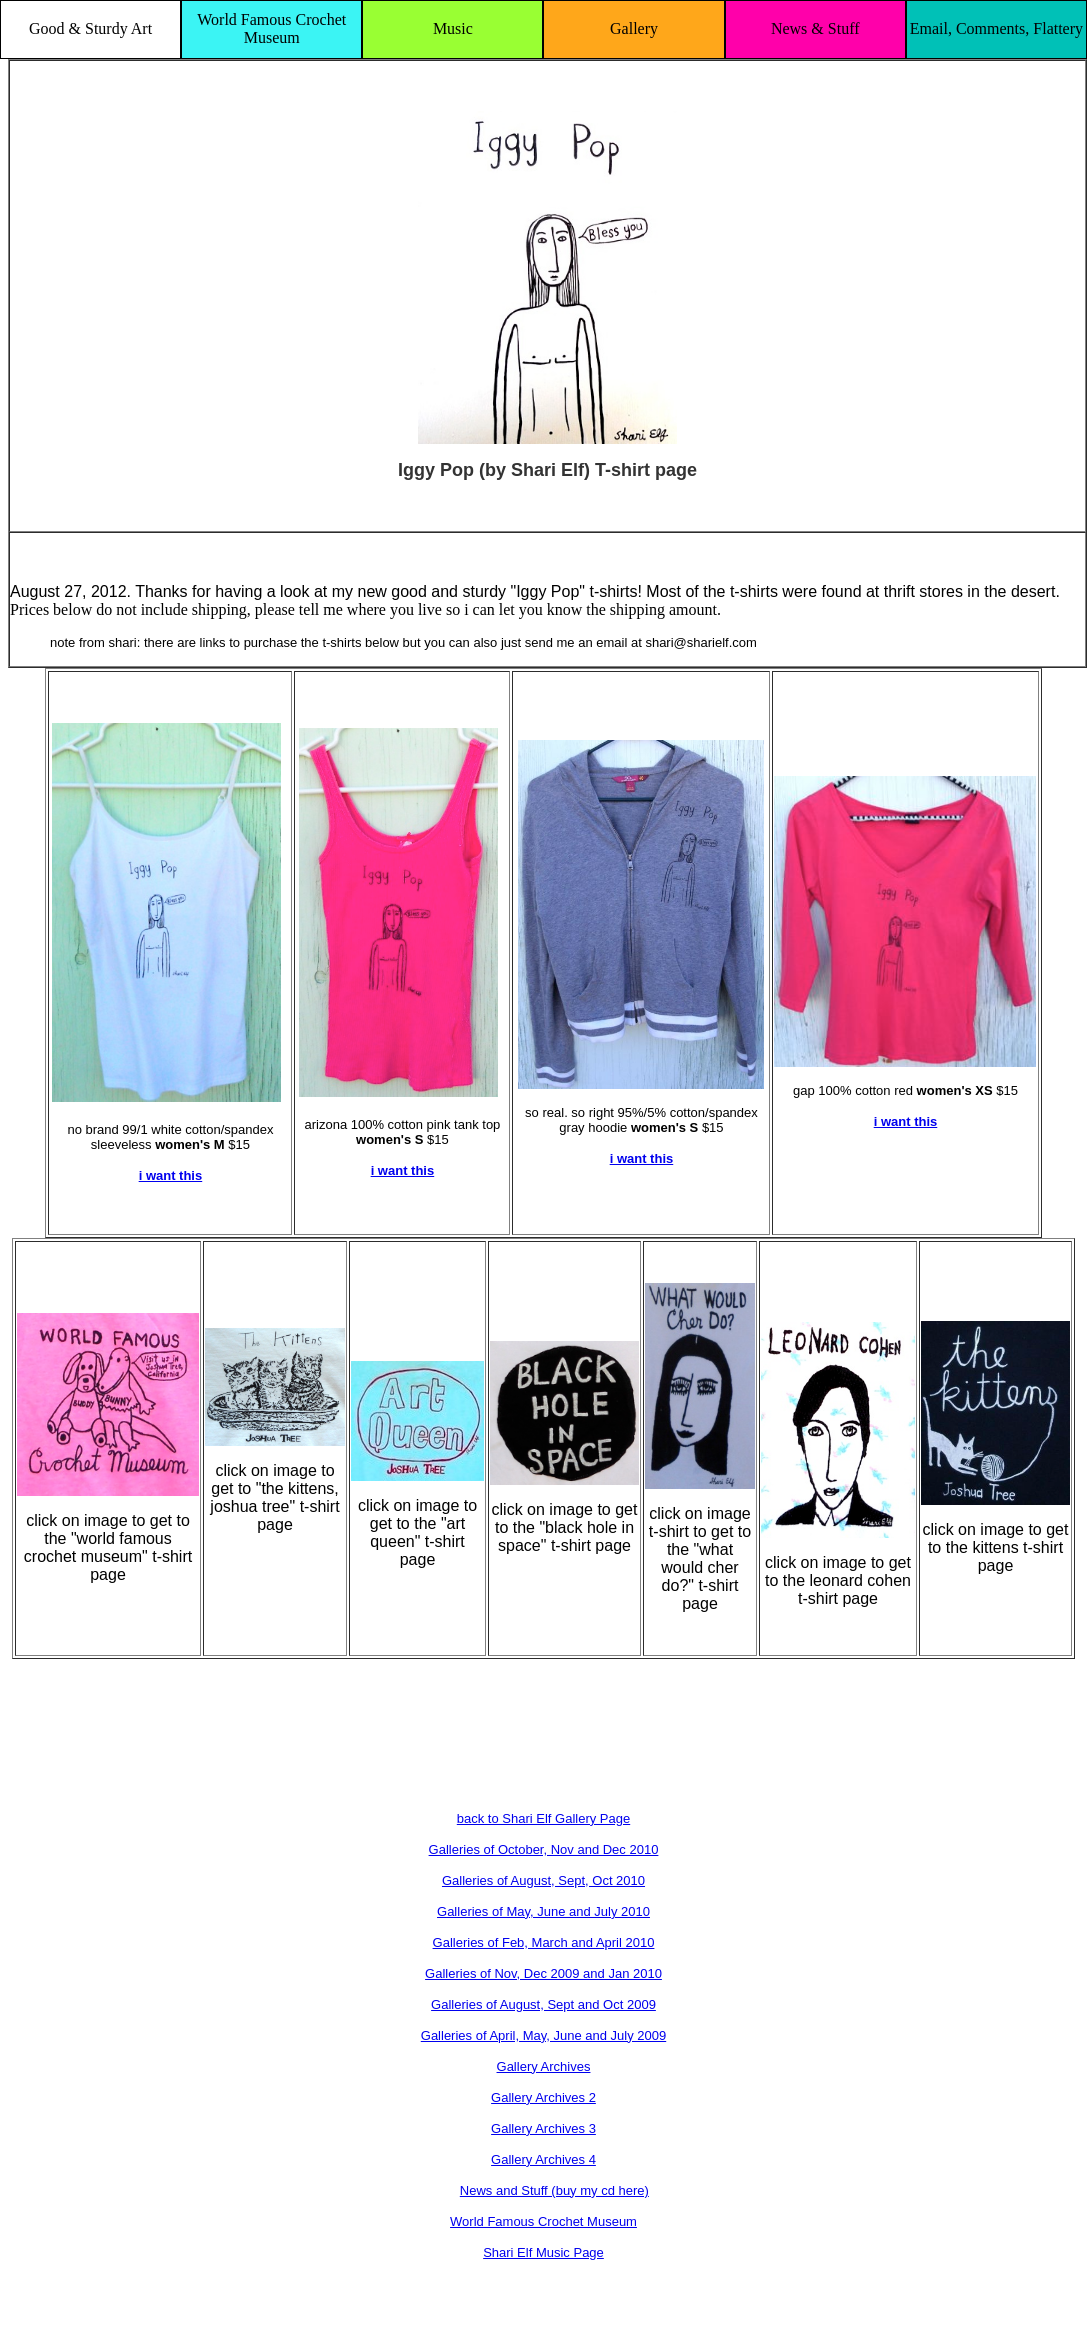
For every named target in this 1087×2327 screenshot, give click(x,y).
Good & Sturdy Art (90, 28)
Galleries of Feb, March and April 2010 (544, 1942)
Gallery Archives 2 (543, 2097)
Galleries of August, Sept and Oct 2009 (543, 2004)
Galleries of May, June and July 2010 (543, 1911)
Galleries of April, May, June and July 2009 (543, 2035)
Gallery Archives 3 (543, 2128)
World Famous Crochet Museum (271, 28)
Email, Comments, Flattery (996, 28)
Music (453, 28)
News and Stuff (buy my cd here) (554, 2190)
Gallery (634, 28)
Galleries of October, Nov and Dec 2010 (544, 1849)
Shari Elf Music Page (543, 2252)
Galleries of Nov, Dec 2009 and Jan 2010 (543, 1973)
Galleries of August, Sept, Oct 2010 (543, 1880)
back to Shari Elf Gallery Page (543, 1818)
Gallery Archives (544, 2066)
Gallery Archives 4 (543, 2159)
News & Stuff (815, 28)
